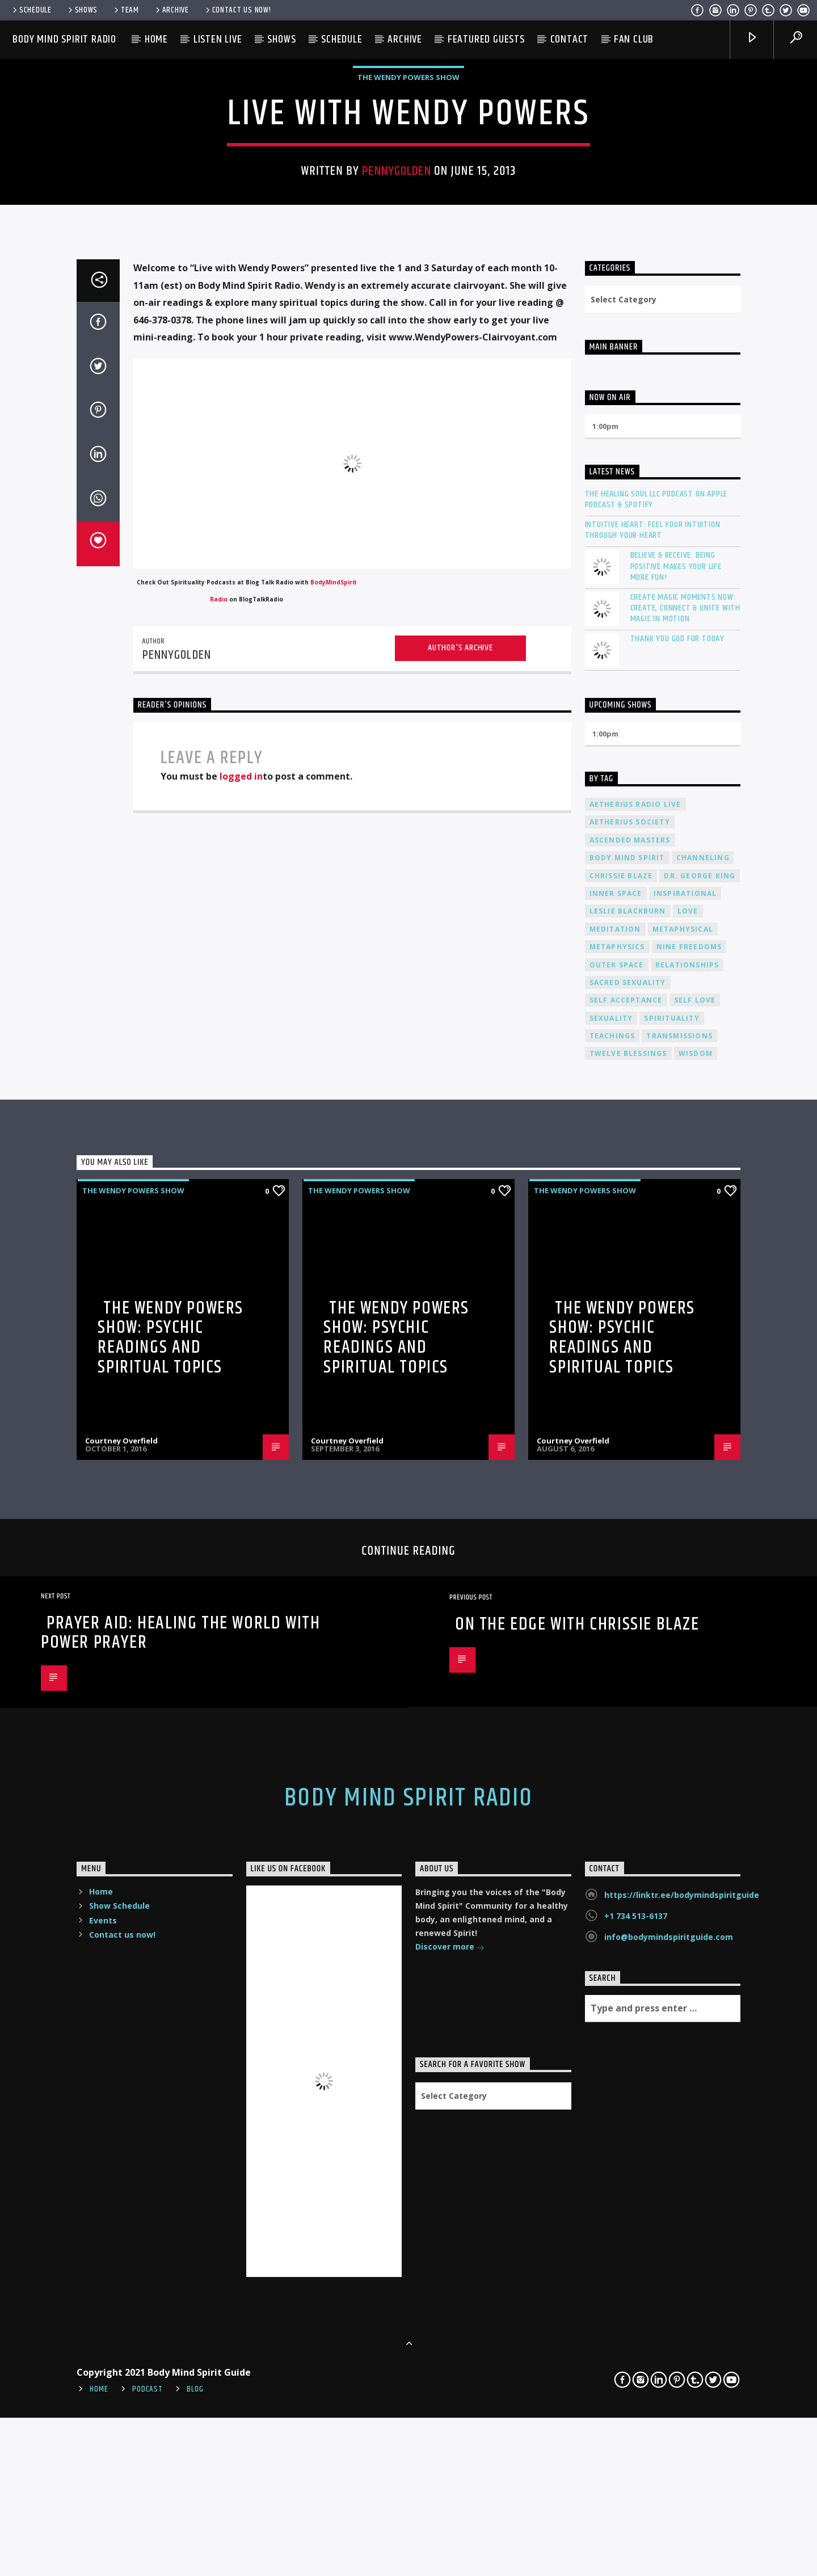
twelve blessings (628, 1663)
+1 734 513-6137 (635, 2525)
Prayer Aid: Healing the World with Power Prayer (180, 2242)
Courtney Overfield (121, 2050)
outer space (616, 1574)
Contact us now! (237, 10)
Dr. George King (699, 1485)
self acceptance (626, 1610)
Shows (82, 10)
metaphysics (617, 1556)
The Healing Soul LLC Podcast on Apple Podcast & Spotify (656, 1108)
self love (695, 1610)
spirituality (671, 1627)
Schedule (31, 10)
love (687, 1521)
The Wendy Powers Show (408, 356)
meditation (615, 1538)
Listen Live (217, 39)
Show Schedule (119, 2515)
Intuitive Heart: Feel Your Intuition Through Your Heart (653, 1139)
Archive (171, 10)
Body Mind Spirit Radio (64, 39)
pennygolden (396, 450)
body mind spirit (627, 1467)
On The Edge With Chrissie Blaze (577, 2233)
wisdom (696, 1663)
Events (103, 2529)
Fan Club (634, 39)
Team (125, 10)
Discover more (450, 2557)
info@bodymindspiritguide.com (668, 2546)
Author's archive (460, 1257)
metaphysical (682, 1538)
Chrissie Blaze (621, 1485)
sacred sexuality (627, 1592)
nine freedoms (689, 1556)
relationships (687, 1574)
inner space (615, 1503)
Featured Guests (486, 39)
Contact (569, 39)
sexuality (611, 1627)
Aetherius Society (629, 1432)
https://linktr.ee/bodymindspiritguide (681, 2504)
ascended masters (630, 1449)
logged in (241, 1385)
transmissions (679, 1645)
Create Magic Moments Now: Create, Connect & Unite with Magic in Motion (685, 1217)
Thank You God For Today (677, 1248)
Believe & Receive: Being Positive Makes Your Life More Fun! (676, 1176)
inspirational (685, 1503)
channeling (703, 1467)
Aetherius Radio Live (635, 1414)
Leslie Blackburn (627, 1521)
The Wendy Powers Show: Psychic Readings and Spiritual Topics (170, 1947)
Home (156, 39)
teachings (612, 1645)
